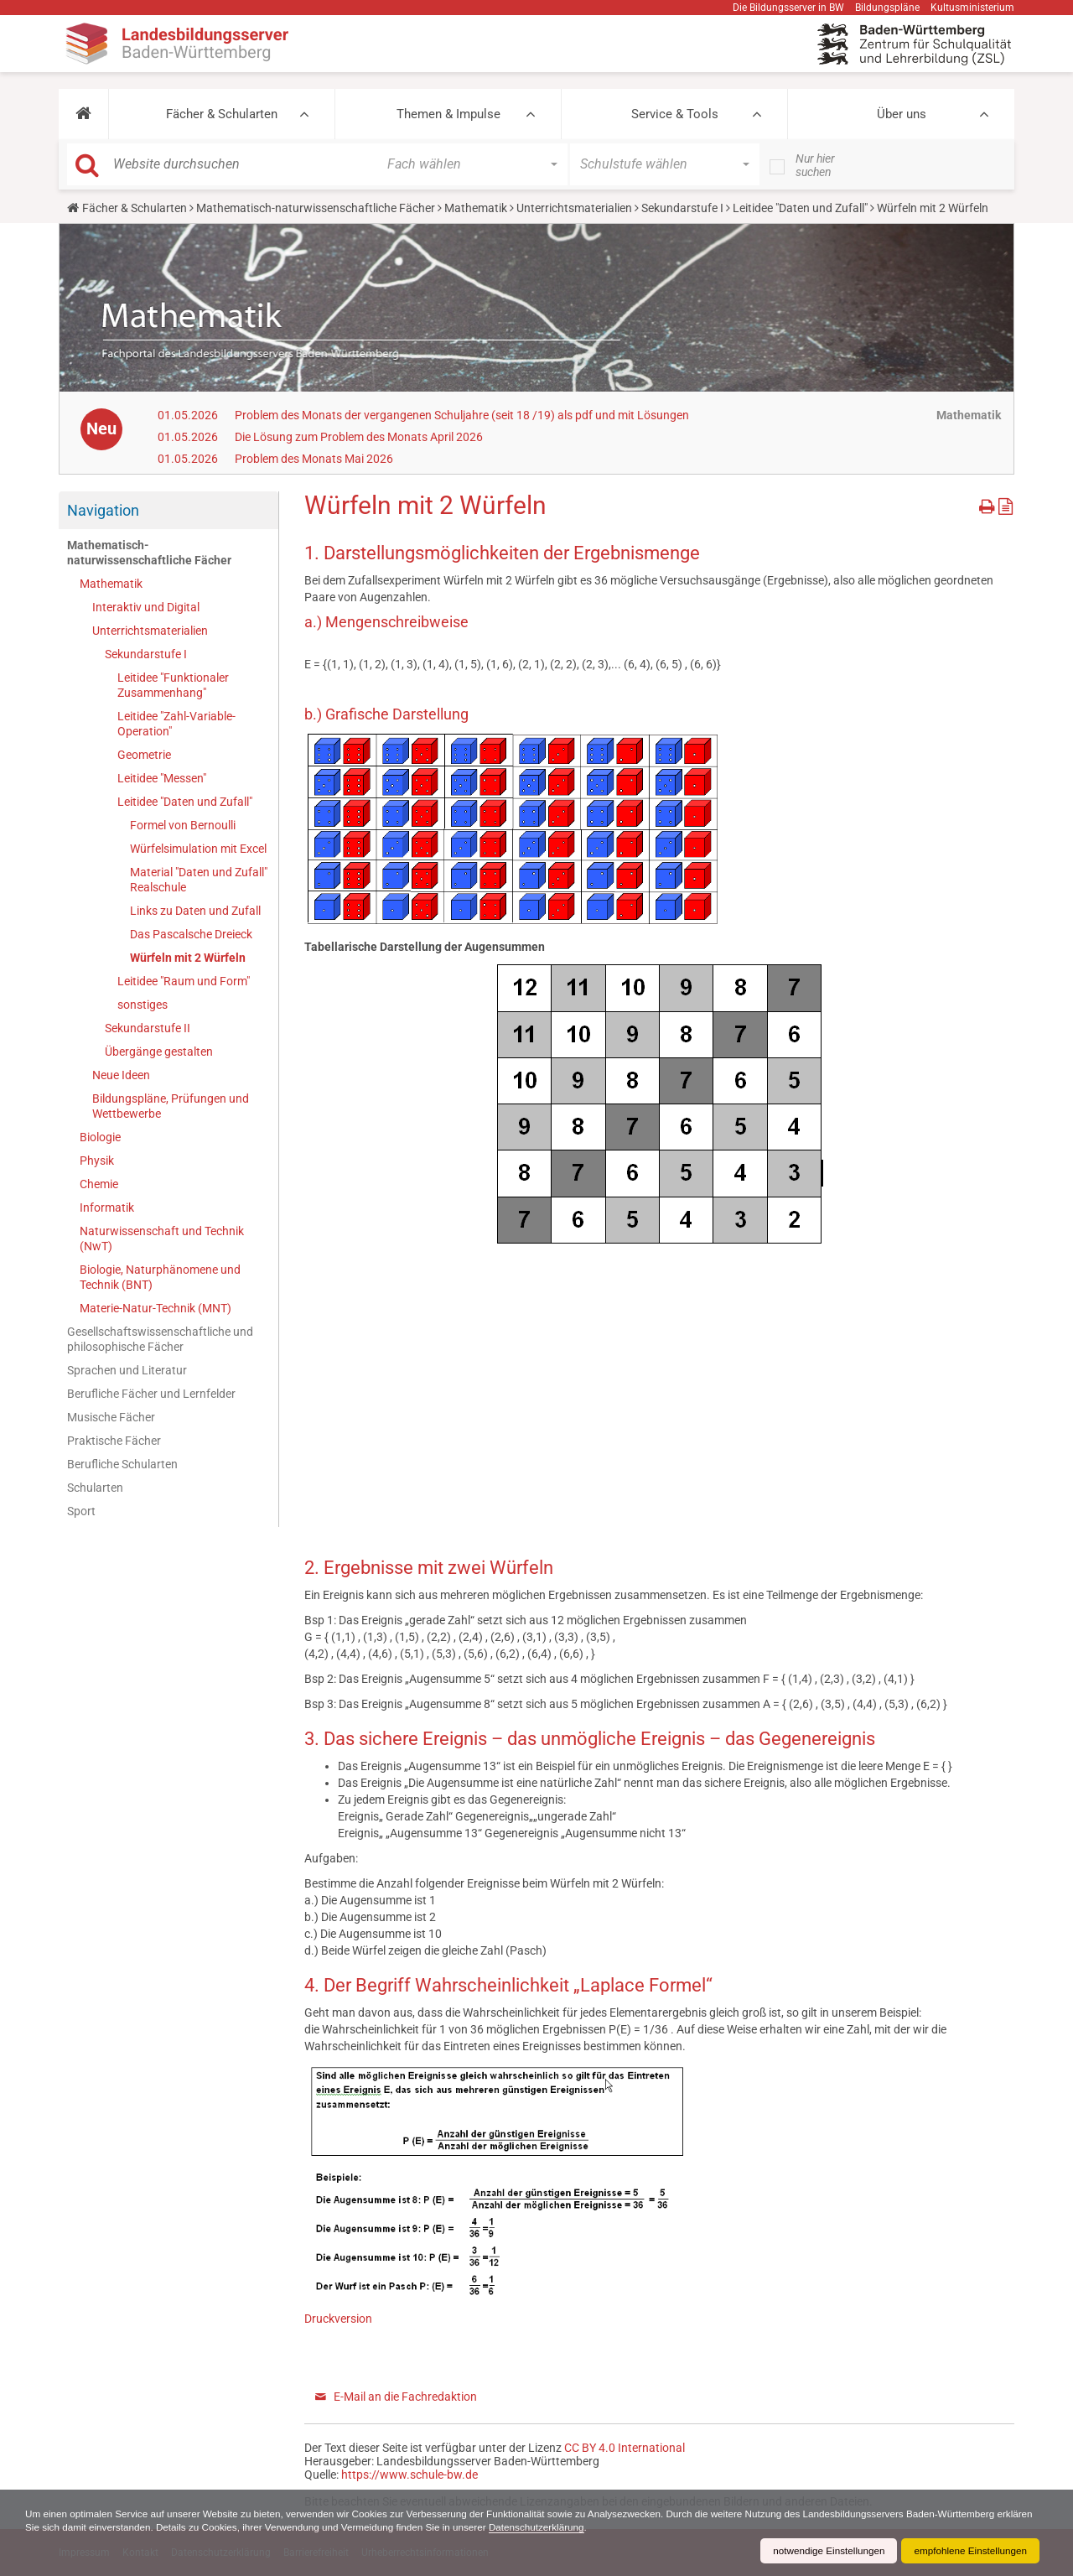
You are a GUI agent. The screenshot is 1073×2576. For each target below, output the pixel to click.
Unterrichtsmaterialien (574, 208)
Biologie (100, 1137)
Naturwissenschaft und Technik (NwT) (162, 1238)
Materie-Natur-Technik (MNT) (155, 1308)
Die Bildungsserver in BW (788, 7)
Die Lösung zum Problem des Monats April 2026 (359, 437)
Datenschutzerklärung (589, 2527)
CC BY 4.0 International (624, 2447)
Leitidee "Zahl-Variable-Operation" (176, 723)
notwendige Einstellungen (824, 2551)
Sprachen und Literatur (127, 1370)
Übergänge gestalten (159, 1051)
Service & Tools (674, 114)
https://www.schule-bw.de (409, 2474)
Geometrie (144, 754)
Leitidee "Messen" (161, 778)
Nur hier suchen (815, 165)
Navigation (103, 510)
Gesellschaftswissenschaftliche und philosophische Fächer (160, 1339)
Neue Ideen (121, 1075)
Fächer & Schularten (221, 114)
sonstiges (142, 1004)
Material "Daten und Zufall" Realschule (198, 879)
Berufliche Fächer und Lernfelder (151, 1393)
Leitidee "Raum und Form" (183, 981)
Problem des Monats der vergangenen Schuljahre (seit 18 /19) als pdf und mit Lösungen (462, 415)
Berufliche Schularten (122, 1464)
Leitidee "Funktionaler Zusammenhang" (173, 685)
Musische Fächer (111, 1417)
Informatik (107, 1207)
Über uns (901, 114)
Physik (97, 1160)
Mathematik (475, 208)
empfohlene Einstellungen (969, 2551)
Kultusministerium (972, 7)
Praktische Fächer (114, 1440)
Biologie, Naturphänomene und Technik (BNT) (160, 1277)
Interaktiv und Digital (146, 607)
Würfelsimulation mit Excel (198, 848)
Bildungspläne (887, 7)
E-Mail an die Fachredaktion (405, 2396)
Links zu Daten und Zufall (195, 910)
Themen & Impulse (448, 114)
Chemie (99, 1184)
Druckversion (338, 2318)
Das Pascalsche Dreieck (191, 934)
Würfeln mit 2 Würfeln (188, 957)
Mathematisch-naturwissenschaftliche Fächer (315, 208)
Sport (81, 1511)
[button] (83, 114)
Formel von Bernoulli (183, 825)
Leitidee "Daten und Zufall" (800, 208)
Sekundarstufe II (147, 1028)
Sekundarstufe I (682, 208)
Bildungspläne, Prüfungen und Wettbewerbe (170, 1106)
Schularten (95, 1487)
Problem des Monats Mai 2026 (314, 458)
